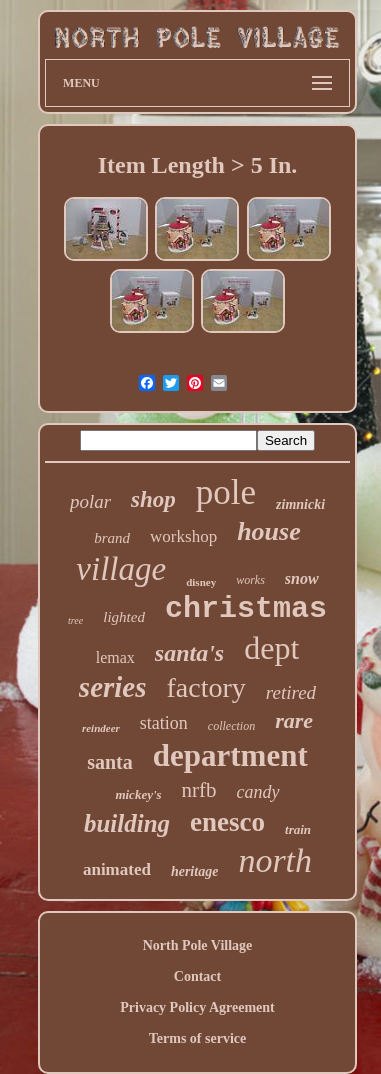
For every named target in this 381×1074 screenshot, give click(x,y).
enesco (227, 822)
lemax (115, 657)
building (127, 823)
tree (75, 620)
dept (271, 648)
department (230, 755)
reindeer (101, 728)
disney (201, 582)
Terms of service (197, 1038)
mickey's (138, 794)
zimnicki (300, 504)
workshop (183, 536)
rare (294, 720)
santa (110, 762)
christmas (246, 609)
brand (112, 538)
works (250, 580)
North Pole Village (198, 945)
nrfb (199, 790)
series (113, 687)
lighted (124, 617)
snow (302, 578)
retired (291, 692)
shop (153, 499)
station (164, 723)
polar (90, 501)
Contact (197, 976)
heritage (194, 871)
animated (117, 869)
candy (258, 792)
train (298, 829)
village (121, 569)
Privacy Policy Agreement (197, 1007)
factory (206, 687)
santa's (189, 653)
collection (231, 726)
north (275, 860)
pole (226, 492)
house (269, 531)
